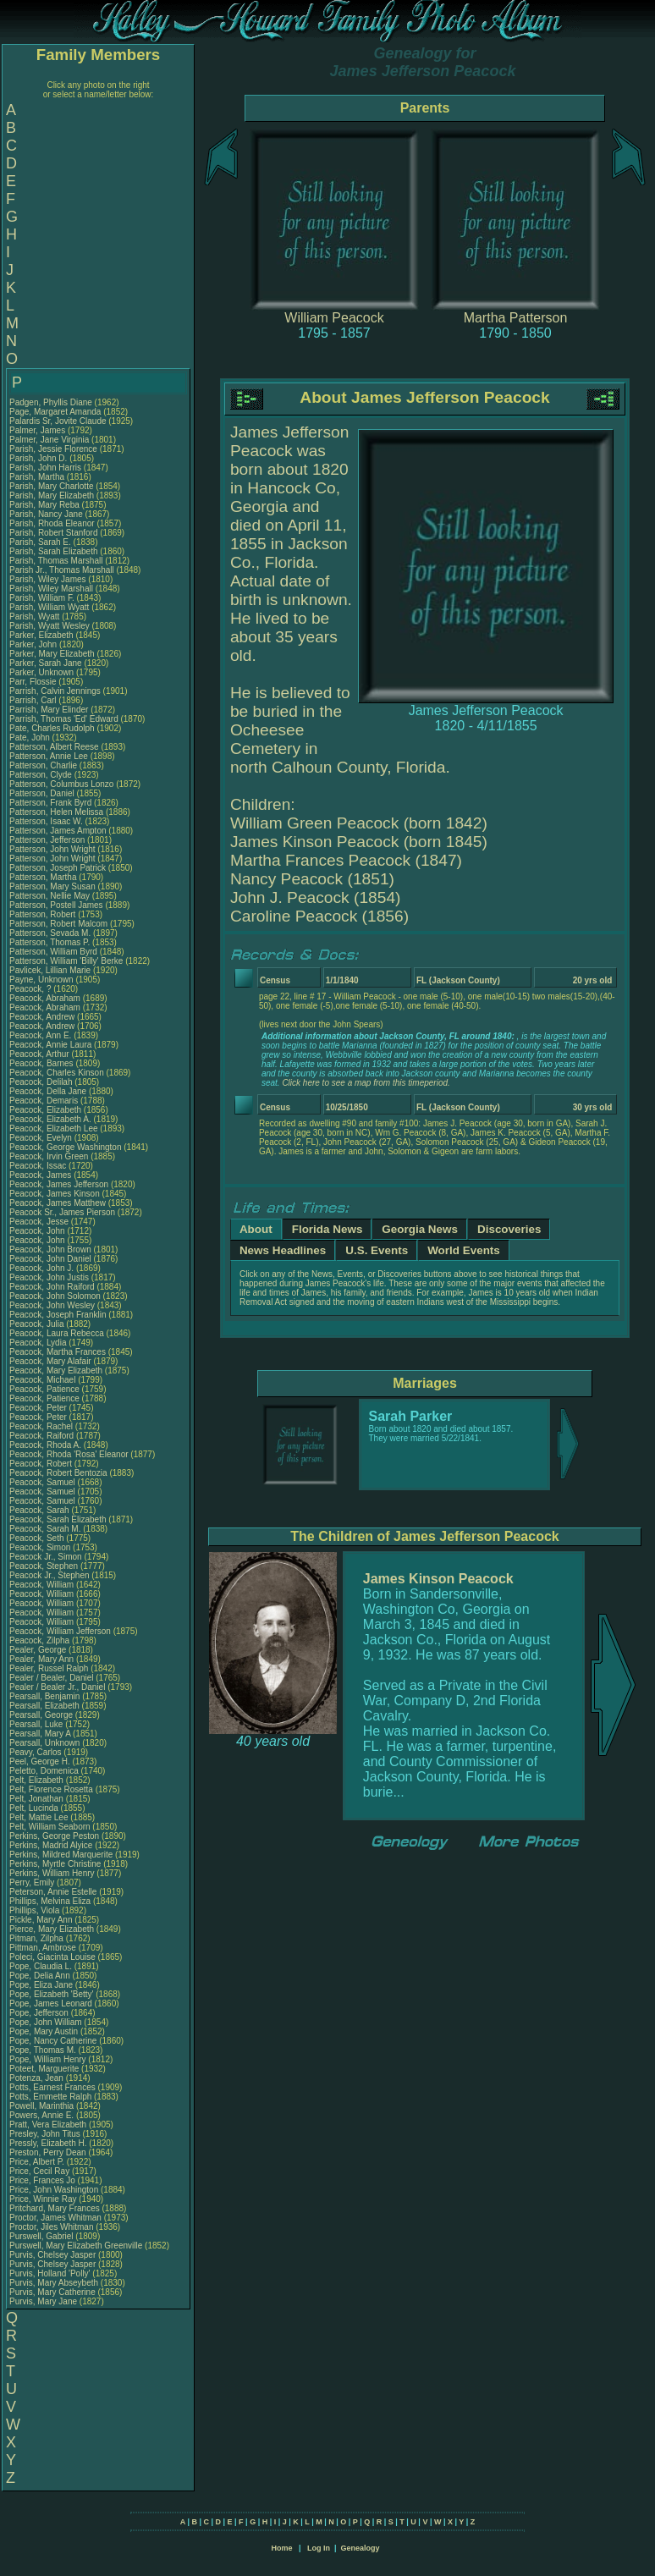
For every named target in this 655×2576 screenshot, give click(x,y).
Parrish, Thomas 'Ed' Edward (63, 719)
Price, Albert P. (36, 2161)
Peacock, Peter (39, 1407)
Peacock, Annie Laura (50, 1044)
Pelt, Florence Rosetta (51, 1789)
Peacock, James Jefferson (58, 1184)
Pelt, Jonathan (37, 1798)
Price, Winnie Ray (42, 2199)
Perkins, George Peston (54, 1836)
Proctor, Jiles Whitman (51, 2227)
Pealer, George (39, 1649)
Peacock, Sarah (40, 1510)
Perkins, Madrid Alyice (50, 1845)
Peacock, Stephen (44, 1566)
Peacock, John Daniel (50, 1258)
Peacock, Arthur (40, 1054)
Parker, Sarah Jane (45, 663)
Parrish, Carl (33, 700)
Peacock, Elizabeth (46, 1110)
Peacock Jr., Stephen (50, 1575)
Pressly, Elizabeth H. (48, 2143)
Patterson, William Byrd (53, 951)
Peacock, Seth (37, 1538)
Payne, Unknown (42, 979)
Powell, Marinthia (42, 2106)
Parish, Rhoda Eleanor (52, 523)
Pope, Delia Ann (39, 1975)
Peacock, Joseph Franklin (58, 1314)
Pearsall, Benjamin (45, 1696)
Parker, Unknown (42, 672)
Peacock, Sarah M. (44, 1528)
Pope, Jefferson (40, 2012)
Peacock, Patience (45, 1389)
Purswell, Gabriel (42, 2236)
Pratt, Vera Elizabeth (47, 2124)
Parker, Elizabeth (42, 635)
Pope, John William (45, 2022)
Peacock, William (42, 1584)
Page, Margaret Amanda (55, 411)
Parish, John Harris (45, 467)
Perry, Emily (33, 1882)
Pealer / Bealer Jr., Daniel (58, 1687)
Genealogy (360, 2548)
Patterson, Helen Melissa (56, 812)
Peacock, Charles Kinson (56, 1072)
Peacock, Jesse (40, 1221)
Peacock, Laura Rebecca (56, 1333)
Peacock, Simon (41, 1547)
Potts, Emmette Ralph (50, 2096)
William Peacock (333, 318)
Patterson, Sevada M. (50, 933)
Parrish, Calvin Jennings (55, 691)
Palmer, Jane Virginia (49, 439)
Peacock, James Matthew (57, 1203)
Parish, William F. (41, 598)
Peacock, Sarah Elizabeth (58, 1519)
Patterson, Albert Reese (54, 746)
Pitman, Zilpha (37, 1938)
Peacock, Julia (37, 1324)
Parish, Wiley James (47, 579)
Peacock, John (38, 1231)
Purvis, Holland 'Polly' (50, 2273)
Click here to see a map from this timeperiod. (365, 1082)
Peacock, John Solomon (55, 1296)
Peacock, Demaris (44, 1100)
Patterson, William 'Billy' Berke (66, 961)
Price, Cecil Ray (39, 2171)
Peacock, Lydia (39, 1342)
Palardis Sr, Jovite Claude (58, 421)
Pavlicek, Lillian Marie (50, 970)
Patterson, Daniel (43, 793)
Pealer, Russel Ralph (48, 1668)
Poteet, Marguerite (45, 2068)
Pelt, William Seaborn (50, 1826)
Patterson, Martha (44, 877)
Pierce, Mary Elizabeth (51, 1929)
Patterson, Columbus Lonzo (61, 784)
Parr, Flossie (33, 681)
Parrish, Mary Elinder (48, 709)
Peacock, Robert (41, 1463)
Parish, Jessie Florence (53, 449)
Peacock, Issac (39, 1165)
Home (281, 2548)
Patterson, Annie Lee (48, 756)
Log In (318, 2548)
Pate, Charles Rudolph (52, 728)
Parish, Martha (38, 477)
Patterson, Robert (43, 914)
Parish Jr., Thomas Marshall (61, 570)
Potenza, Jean (37, 2078)
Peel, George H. (39, 1761)
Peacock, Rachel (42, 1426)
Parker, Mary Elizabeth (52, 653)
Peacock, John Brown (50, 1249)
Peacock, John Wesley (52, 1305)
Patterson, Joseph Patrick (57, 867)
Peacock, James (41, 1175)
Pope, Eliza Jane (41, 1985)
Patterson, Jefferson (48, 840)
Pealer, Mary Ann (41, 1659)
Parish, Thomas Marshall (55, 560)
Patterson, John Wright (52, 849)
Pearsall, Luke (37, 1724)
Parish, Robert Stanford (53, 532)
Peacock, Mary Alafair (50, 1361)
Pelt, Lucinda (35, 1808)
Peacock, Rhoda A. (45, 1445)
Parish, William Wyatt (49, 607)
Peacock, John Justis (49, 1277)
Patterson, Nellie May (49, 895)
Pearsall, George (42, 1715)
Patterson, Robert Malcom (58, 923)
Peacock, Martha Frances (57, 1352)
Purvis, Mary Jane (43, 2301)
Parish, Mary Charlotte (51, 486)
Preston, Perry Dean (47, 2152)
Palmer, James (38, 430)
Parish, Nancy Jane (46, 514)
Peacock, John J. (41, 1268)
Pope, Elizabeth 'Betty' (51, 1994)
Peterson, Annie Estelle (52, 1891)
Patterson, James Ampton (58, 830)
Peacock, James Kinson (54, 1193)
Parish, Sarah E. (40, 542)
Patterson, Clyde (41, 774)
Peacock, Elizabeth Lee (53, 1128)
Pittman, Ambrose (44, 1947)
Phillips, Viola (35, 1910)
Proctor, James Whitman (55, 2217)
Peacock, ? (31, 989)
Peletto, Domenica (45, 1770)
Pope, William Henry (47, 2059)
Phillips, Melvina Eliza (50, 1901)
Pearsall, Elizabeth (45, 1705)
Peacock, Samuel (43, 1482)
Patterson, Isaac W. (46, 821)
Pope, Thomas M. (42, 2050)
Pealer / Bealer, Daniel (52, 1677)
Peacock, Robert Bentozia (58, 1473)
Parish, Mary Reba (44, 504)
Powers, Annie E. (41, 2115)
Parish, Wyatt (35, 616)
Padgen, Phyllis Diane (50, 402)
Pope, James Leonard (50, 2003)
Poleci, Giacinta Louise (52, 1957)
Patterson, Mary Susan (52, 886)
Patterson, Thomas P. (49, 942)
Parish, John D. (38, 458)
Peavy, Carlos (36, 1752)
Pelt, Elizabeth (37, 1780)
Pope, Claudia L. (40, 1966)
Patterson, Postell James (56, 905)
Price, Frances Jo (42, 2180)
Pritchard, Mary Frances (54, 2208)
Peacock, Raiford (42, 1435)
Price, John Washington (53, 2189)
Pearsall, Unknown (45, 1743)
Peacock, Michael (43, 1379)
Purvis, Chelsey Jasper (52, 2255)
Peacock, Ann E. (40, 1035)
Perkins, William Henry (52, 1873)
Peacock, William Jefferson (60, 1631)
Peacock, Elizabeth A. (50, 1119)
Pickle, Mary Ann (40, 1919)
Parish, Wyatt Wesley (49, 625)
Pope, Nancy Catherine (52, 2040)
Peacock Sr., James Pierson (62, 1212)
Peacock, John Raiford (52, 1286)
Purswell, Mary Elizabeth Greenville (75, 2245)
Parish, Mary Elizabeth (51, 495)
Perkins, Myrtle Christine (55, 1864)
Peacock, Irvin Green (48, 1156)
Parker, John (34, 644)
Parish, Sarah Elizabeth (53, 551)
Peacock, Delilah (41, 1082)
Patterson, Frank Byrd (50, 802)
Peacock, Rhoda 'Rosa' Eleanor (69, 1454)
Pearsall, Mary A (39, 1733)
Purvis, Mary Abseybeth (53, 2282)
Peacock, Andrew (43, 1016)
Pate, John (30, 737)
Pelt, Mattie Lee (38, 1817)
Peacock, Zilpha (40, 1640)
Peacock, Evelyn (41, 1137)
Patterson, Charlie (44, 765)
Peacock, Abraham (46, 998)
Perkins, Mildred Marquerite (61, 1854)
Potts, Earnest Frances (52, 2087)
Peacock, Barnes (42, 1063)
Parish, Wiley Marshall (51, 588)
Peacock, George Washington (65, 1147)
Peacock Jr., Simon (46, 1556)
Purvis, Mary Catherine (52, 2292)
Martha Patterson (516, 318)
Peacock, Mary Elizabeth (55, 1370)
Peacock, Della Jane (47, 1091)
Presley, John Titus (44, 2133)
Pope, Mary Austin (43, 2031)
